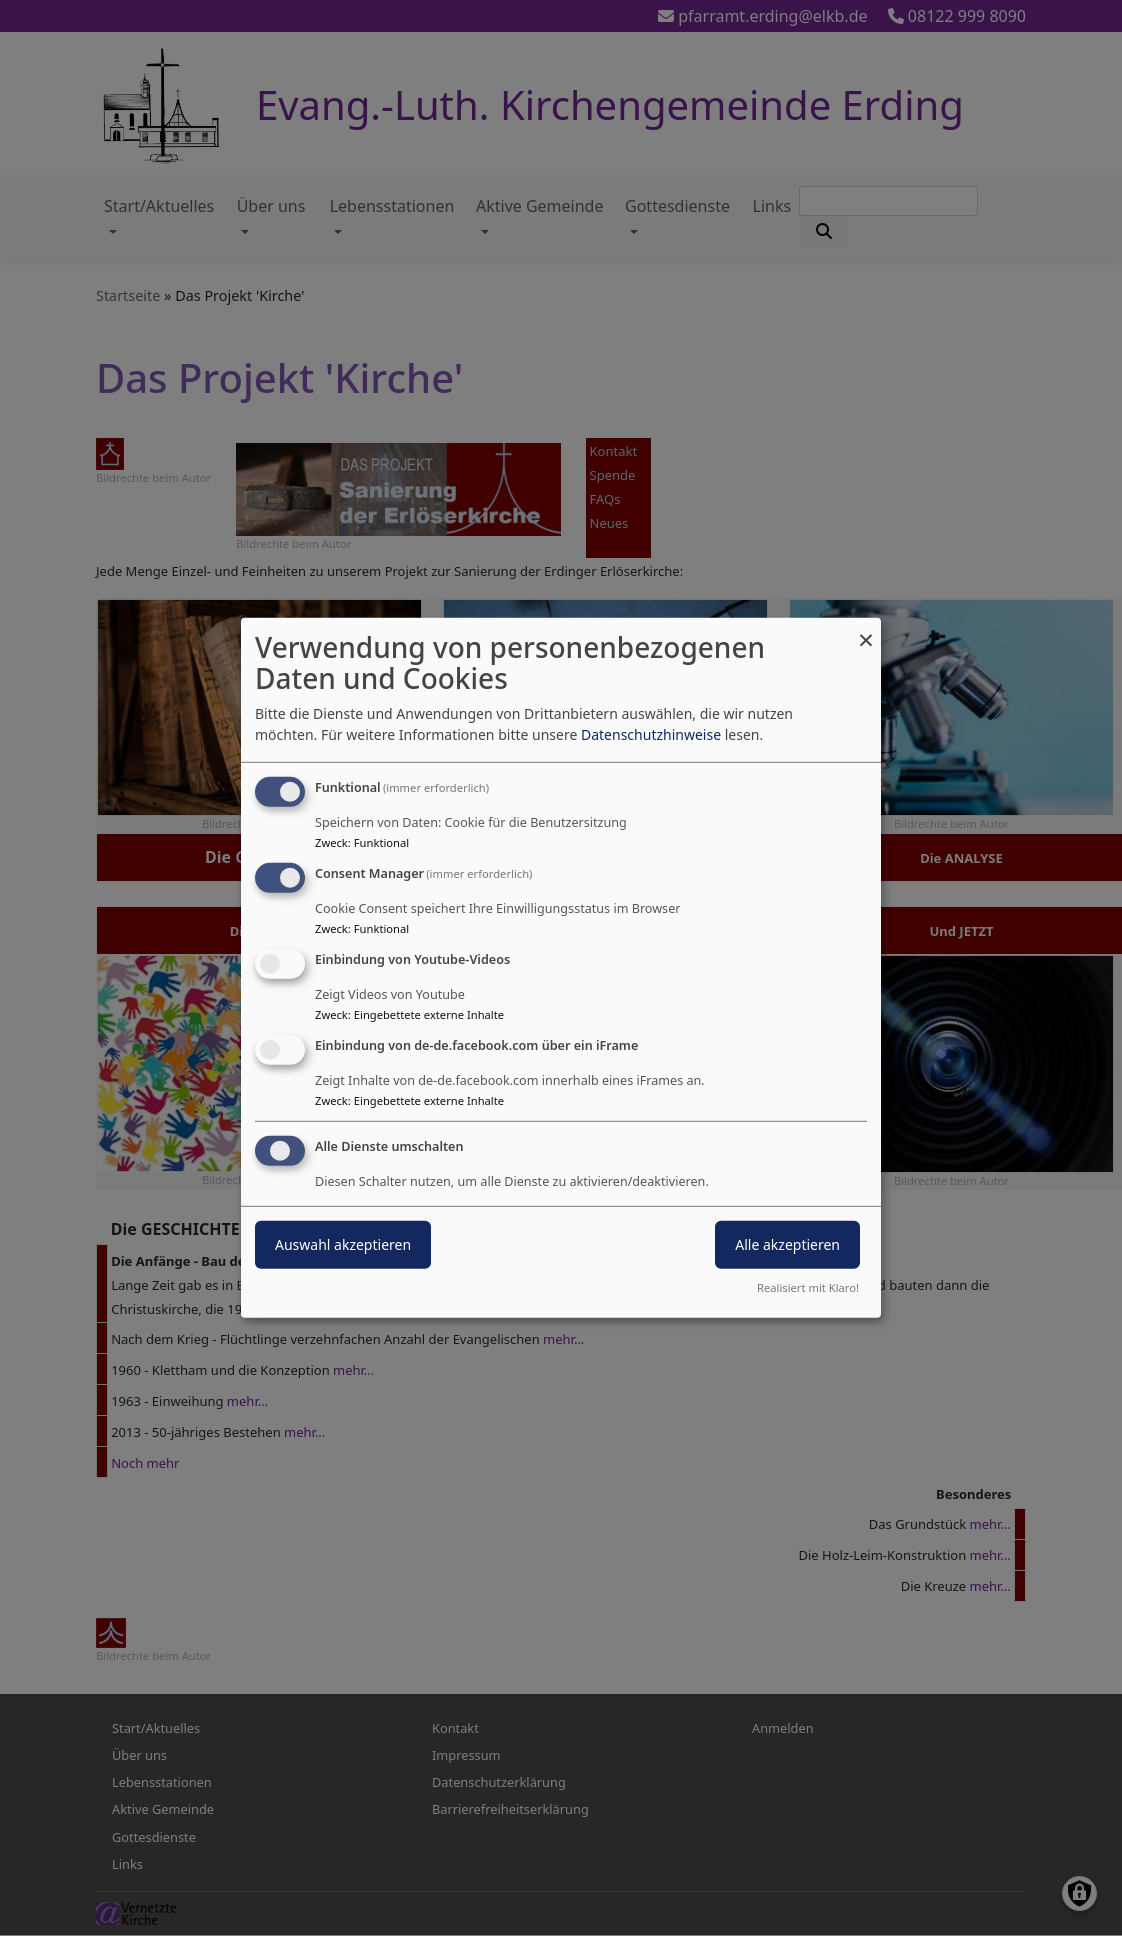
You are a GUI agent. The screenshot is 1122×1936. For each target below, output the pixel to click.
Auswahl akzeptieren (343, 1243)
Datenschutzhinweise (651, 734)
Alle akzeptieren (787, 1243)
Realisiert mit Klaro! (808, 1287)
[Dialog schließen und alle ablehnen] (866, 630)
